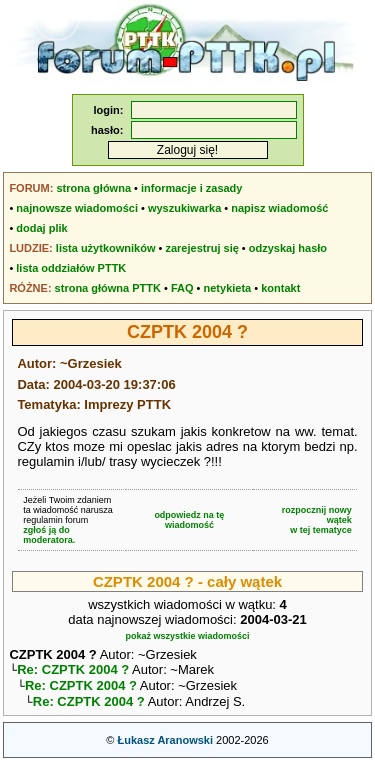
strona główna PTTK (108, 288)
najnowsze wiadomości (77, 208)
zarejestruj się (201, 248)
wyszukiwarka (184, 208)
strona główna (93, 188)
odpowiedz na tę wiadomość (189, 520)
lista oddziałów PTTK (71, 268)
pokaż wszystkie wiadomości (187, 636)
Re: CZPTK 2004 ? (73, 671)
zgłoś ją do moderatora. (49, 535)
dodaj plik (41, 228)
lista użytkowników (106, 248)
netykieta (228, 288)
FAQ (182, 288)
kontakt (280, 288)
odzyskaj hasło (288, 248)
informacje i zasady (192, 188)
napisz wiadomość (279, 208)
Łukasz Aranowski (165, 746)
